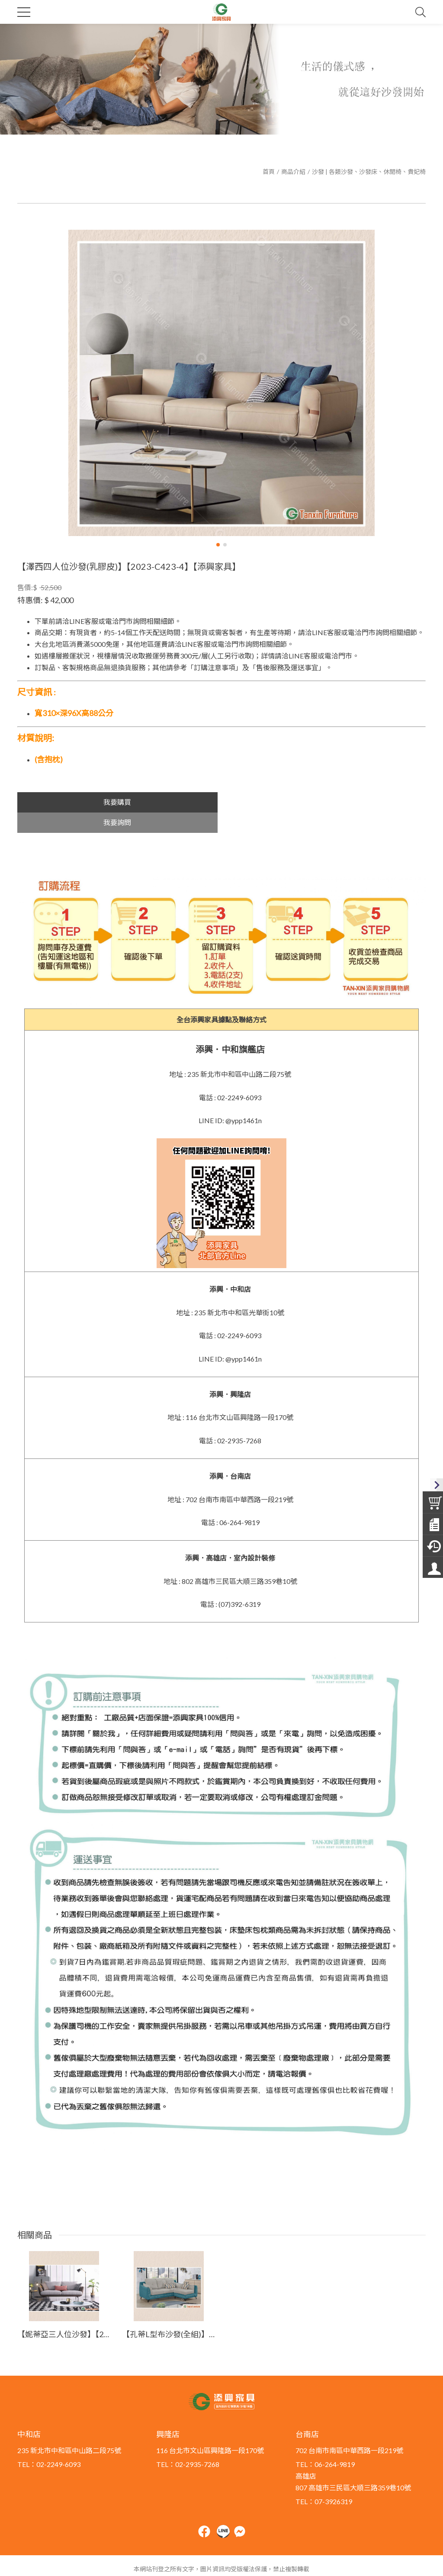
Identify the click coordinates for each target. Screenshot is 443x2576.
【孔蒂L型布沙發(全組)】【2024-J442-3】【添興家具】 (168, 2314)
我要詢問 (326, 802)
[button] (218, 544)
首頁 (269, 171)
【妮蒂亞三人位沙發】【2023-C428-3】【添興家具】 (64, 2314)
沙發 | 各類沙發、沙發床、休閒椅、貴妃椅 (369, 171)
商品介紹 (293, 171)
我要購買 (117, 802)
